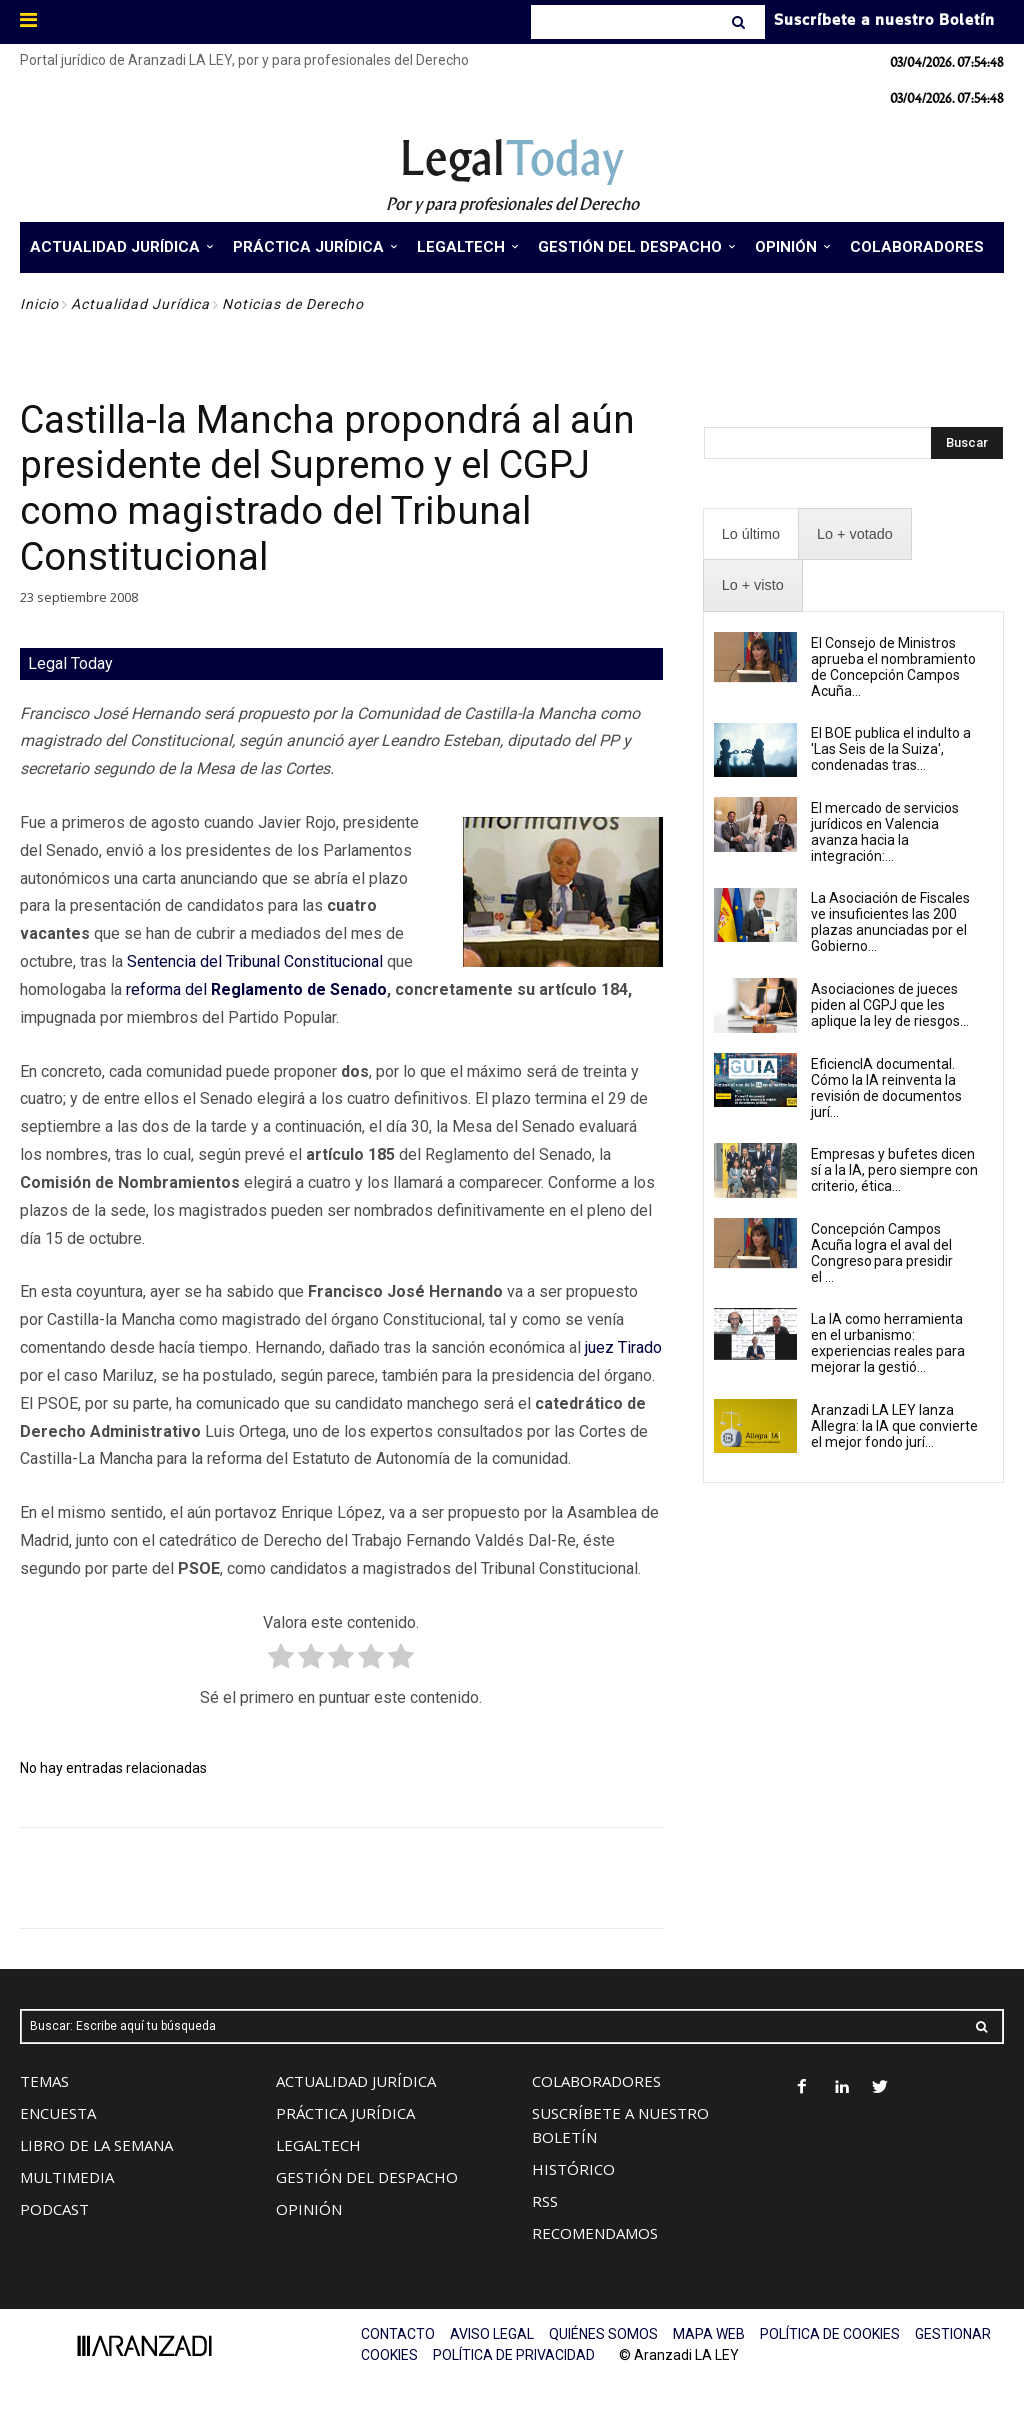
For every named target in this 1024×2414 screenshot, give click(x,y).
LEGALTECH (318, 2145)
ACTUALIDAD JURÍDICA (356, 2081)
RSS (545, 2201)
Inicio (39, 304)
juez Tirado (623, 1347)
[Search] (740, 22)
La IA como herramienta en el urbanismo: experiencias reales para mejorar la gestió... (888, 1343)
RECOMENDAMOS (595, 2233)
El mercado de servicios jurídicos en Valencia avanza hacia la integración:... (885, 832)
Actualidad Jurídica (140, 304)
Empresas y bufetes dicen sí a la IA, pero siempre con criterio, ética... (894, 1170)
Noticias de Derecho (293, 304)
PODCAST (54, 2209)
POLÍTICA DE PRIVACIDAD (514, 2355)
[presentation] (751, 534)
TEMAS (44, 2081)
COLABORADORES (596, 2081)
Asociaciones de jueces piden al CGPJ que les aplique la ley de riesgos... (890, 1005)
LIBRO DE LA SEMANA (96, 2145)
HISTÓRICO (573, 2169)
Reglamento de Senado (299, 989)
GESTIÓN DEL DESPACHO (367, 2177)
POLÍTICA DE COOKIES (830, 2334)
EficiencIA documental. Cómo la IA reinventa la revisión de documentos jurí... (886, 1088)
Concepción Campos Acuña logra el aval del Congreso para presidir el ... (882, 1253)
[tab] (751, 534)
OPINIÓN (309, 2209)
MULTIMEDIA (67, 2177)
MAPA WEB (709, 2334)
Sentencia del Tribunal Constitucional (255, 961)
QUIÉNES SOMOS (603, 2334)
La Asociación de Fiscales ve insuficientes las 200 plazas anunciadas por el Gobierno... (890, 922)
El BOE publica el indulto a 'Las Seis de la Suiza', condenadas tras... (891, 749)
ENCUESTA (58, 2113)
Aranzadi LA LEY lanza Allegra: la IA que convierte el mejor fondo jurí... (894, 1426)
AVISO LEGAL (492, 2334)
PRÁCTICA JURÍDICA (345, 2113)
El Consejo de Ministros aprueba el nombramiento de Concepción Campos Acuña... (893, 667)
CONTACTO (398, 2334)
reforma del (168, 989)
